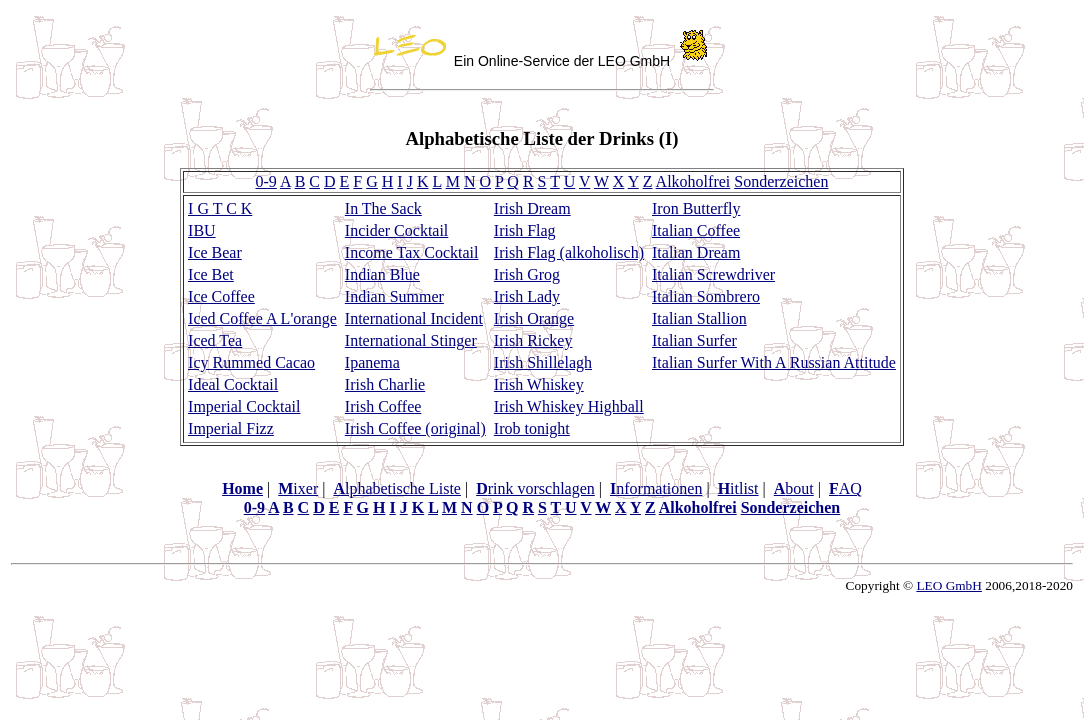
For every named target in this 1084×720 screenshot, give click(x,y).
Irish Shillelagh (543, 362)
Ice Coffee (221, 296)
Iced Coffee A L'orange (262, 318)
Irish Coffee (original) (415, 428)
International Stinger (411, 340)
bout (794, 488)
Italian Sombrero (706, 296)
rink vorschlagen (535, 488)
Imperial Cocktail (244, 406)
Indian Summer (394, 296)
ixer (298, 488)
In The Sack (383, 208)
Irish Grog (527, 274)
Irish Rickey (533, 340)
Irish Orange (534, 318)
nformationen (656, 488)
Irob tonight (532, 428)
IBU (202, 230)
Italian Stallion (699, 318)
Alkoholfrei (693, 181)
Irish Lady (527, 296)
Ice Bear (215, 252)
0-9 (266, 181)
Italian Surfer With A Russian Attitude (774, 362)
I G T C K (220, 208)
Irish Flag (525, 230)
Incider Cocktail (397, 230)
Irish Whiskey (539, 384)
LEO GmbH (949, 585)
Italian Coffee (696, 230)
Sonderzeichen (781, 181)
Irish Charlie (385, 384)
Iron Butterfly (696, 208)
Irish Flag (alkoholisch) (569, 252)
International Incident (414, 318)
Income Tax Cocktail (412, 252)
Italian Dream (696, 252)
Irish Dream (532, 208)
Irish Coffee (383, 406)
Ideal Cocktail (233, 384)
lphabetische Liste (397, 488)
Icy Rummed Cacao (251, 362)
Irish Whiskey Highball (569, 406)
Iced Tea (215, 340)
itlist (738, 488)
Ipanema (372, 362)
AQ (845, 488)
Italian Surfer (694, 340)
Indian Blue (382, 274)
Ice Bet (211, 274)
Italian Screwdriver (713, 274)
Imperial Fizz (231, 428)
